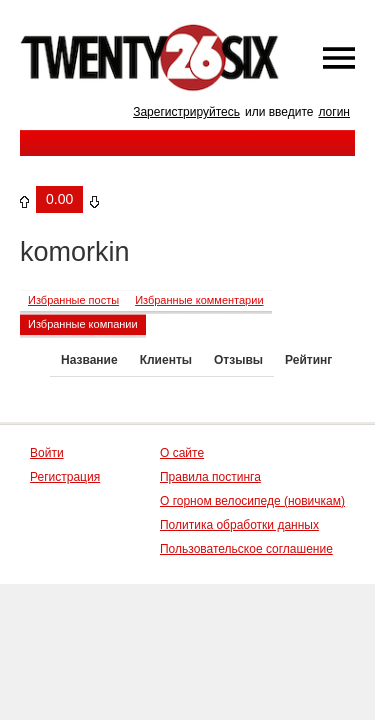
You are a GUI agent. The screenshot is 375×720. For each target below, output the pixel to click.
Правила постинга (210, 477)
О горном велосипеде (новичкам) (252, 501)
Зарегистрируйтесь (186, 112)
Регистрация (65, 477)
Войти (47, 453)
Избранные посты (73, 300)
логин (334, 112)
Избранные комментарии (199, 300)
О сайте (182, 453)
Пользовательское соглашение (246, 549)
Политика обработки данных (239, 525)
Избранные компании (83, 324)
